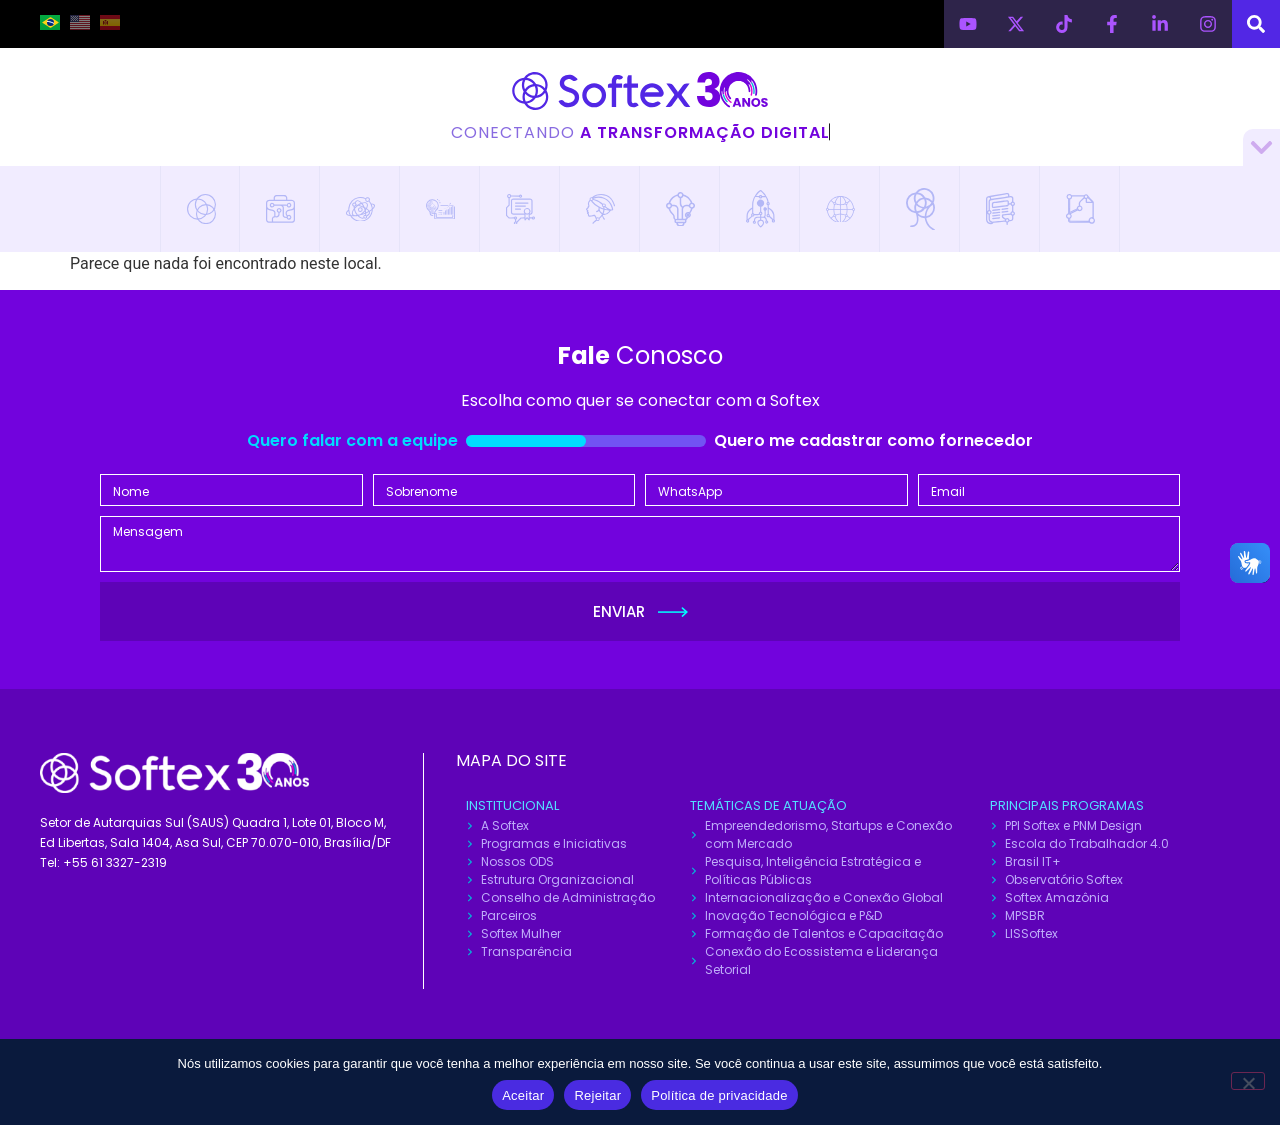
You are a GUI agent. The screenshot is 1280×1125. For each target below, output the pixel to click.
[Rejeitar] (1248, 1081)
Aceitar (523, 1095)
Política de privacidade (719, 1095)
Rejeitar (597, 1095)
